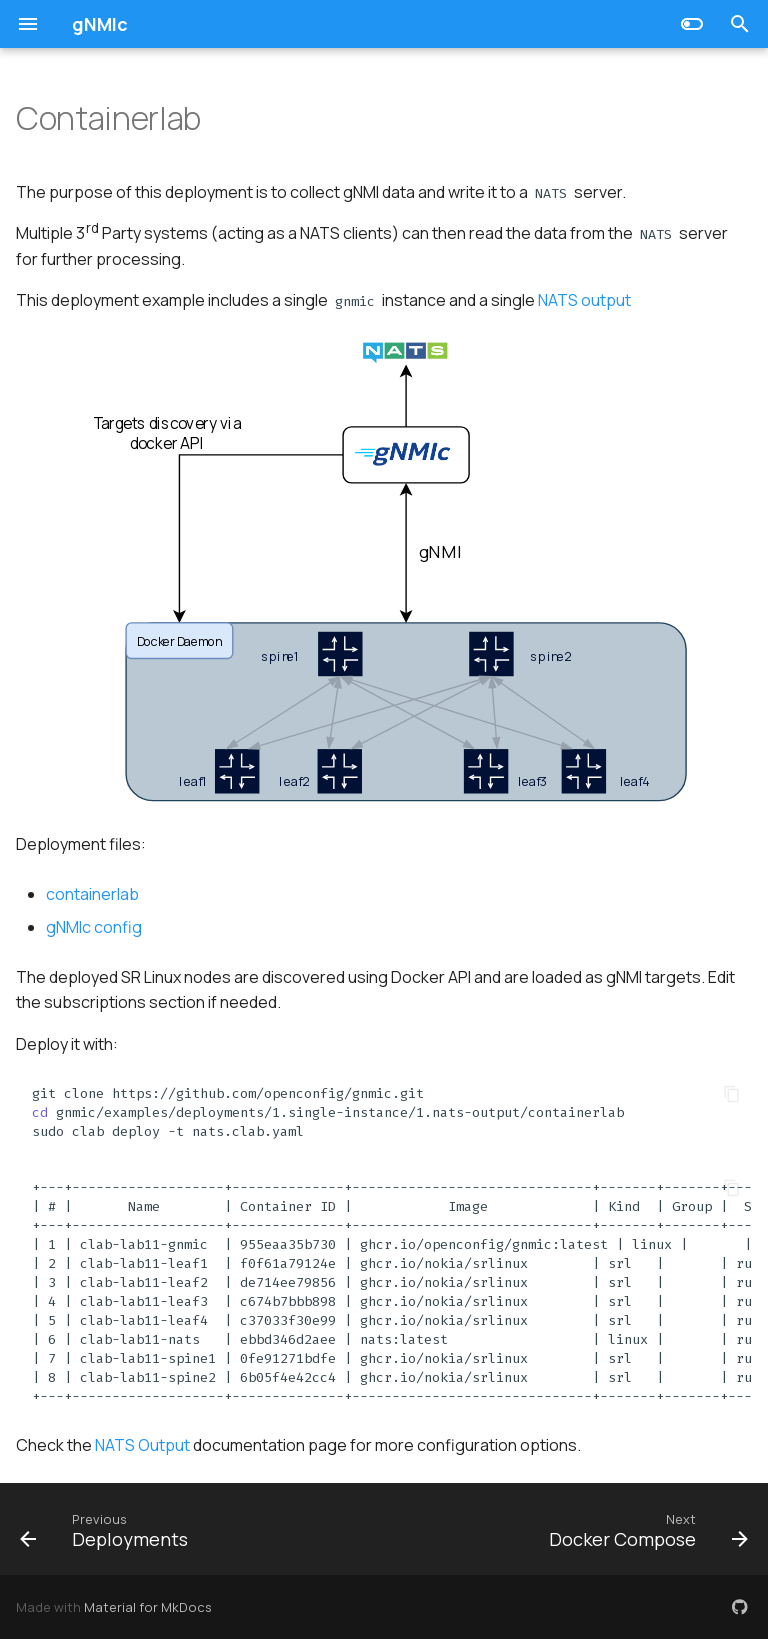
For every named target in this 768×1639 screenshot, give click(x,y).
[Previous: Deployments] (107, 1529)
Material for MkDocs (148, 1607)
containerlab (92, 894)
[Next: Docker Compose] (645, 1529)
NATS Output (142, 1445)
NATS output (584, 300)
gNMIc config (94, 927)
